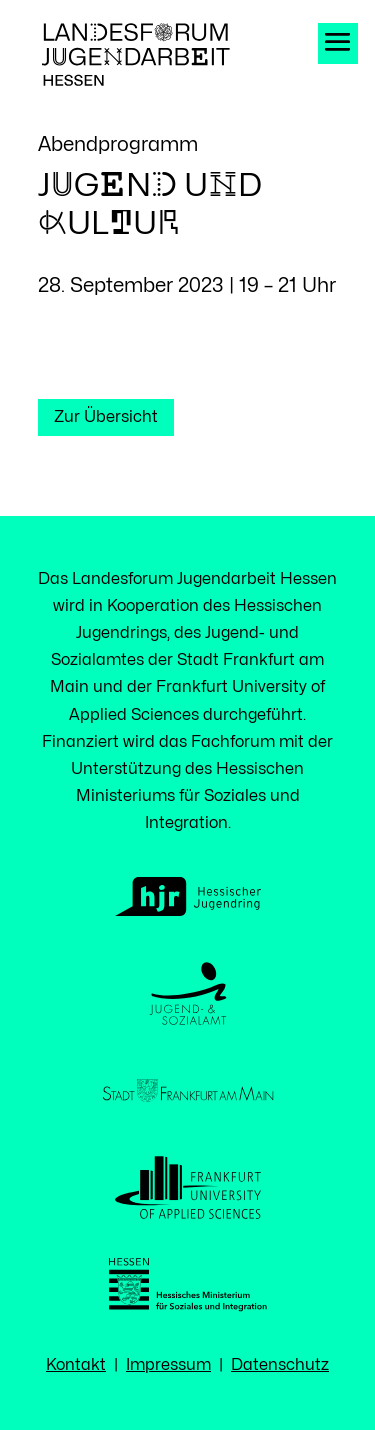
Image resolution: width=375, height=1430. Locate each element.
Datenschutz (280, 1365)
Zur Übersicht (106, 417)
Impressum (168, 1365)
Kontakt (76, 1365)
